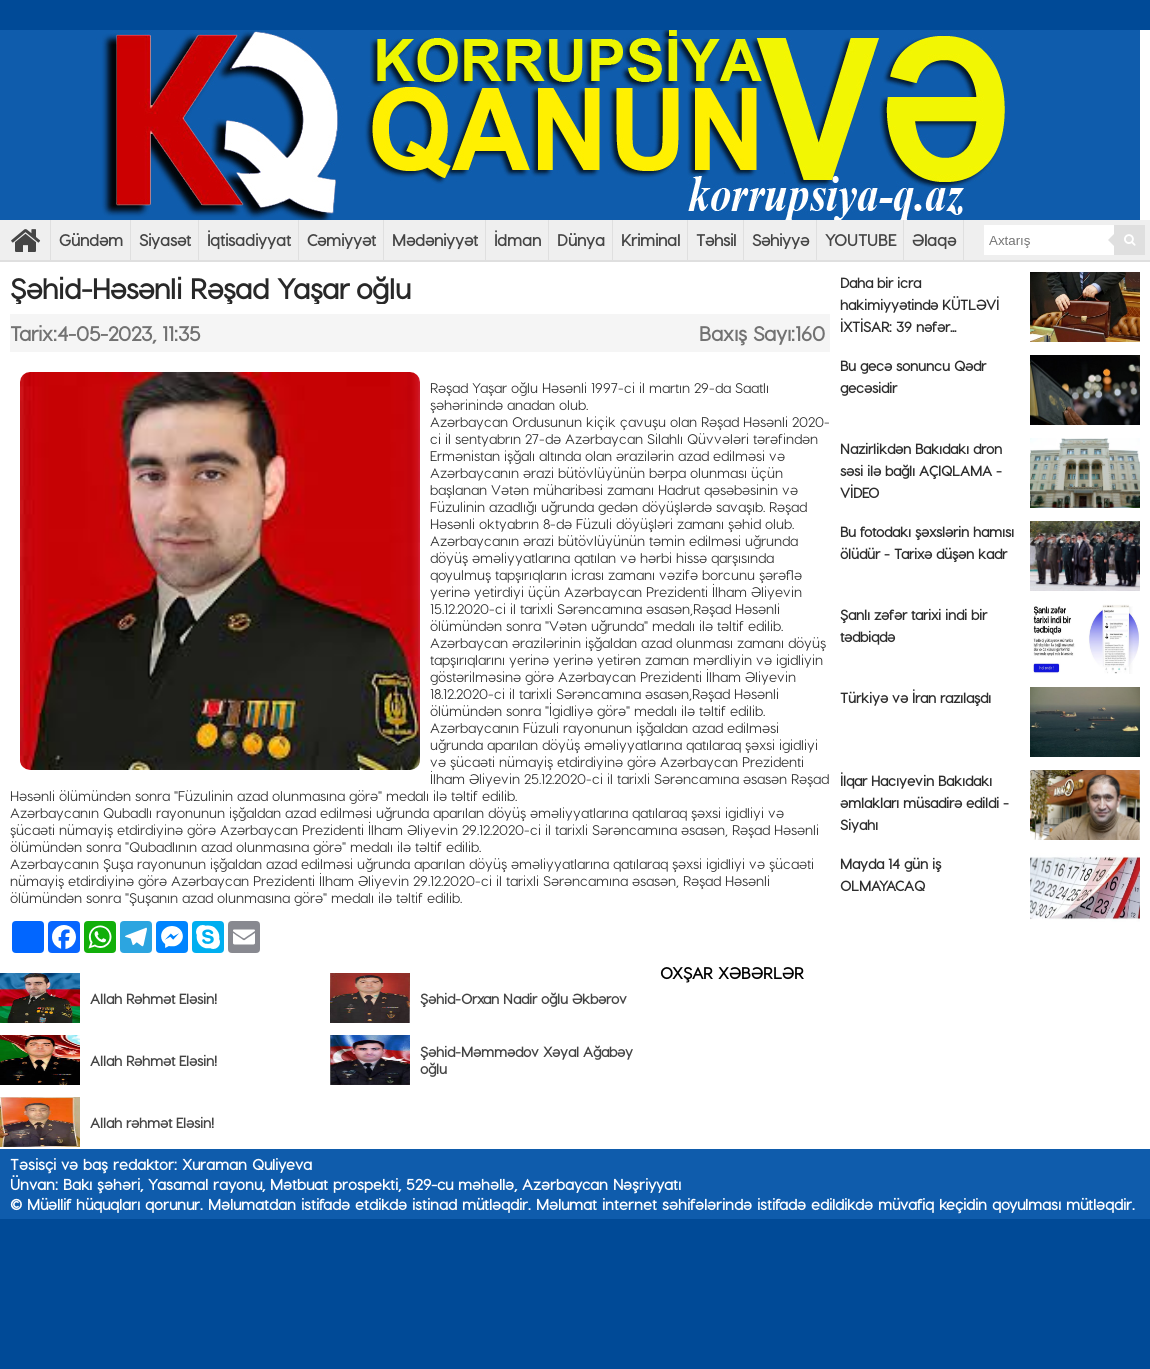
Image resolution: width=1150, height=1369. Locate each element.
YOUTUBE (860, 239)
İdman (517, 239)
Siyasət (165, 239)
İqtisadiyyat (249, 239)
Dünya (581, 239)
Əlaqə (934, 239)
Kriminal (650, 239)
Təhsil (716, 239)
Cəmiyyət (341, 239)
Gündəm (91, 239)
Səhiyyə (780, 239)
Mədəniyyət (435, 239)
